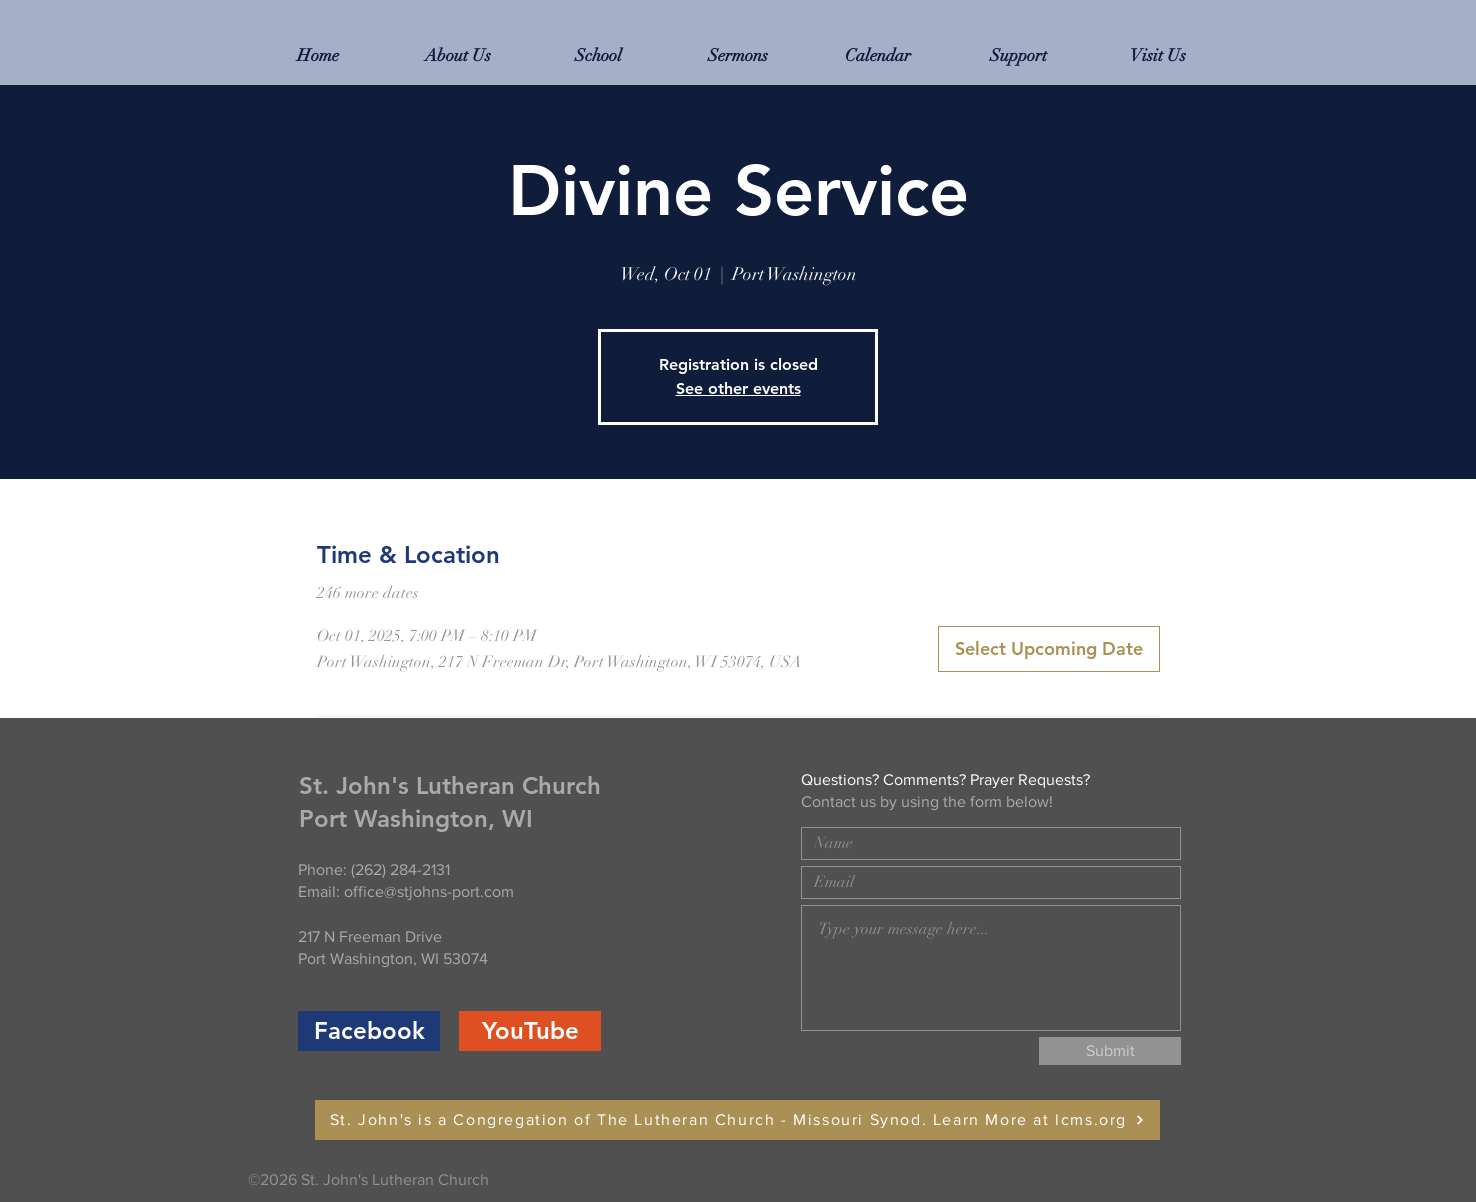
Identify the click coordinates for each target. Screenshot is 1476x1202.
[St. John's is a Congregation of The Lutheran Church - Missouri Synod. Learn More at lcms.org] (737, 1120)
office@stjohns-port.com (429, 891)
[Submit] (1110, 1051)
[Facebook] (369, 1031)
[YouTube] (530, 1031)
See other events (738, 388)
